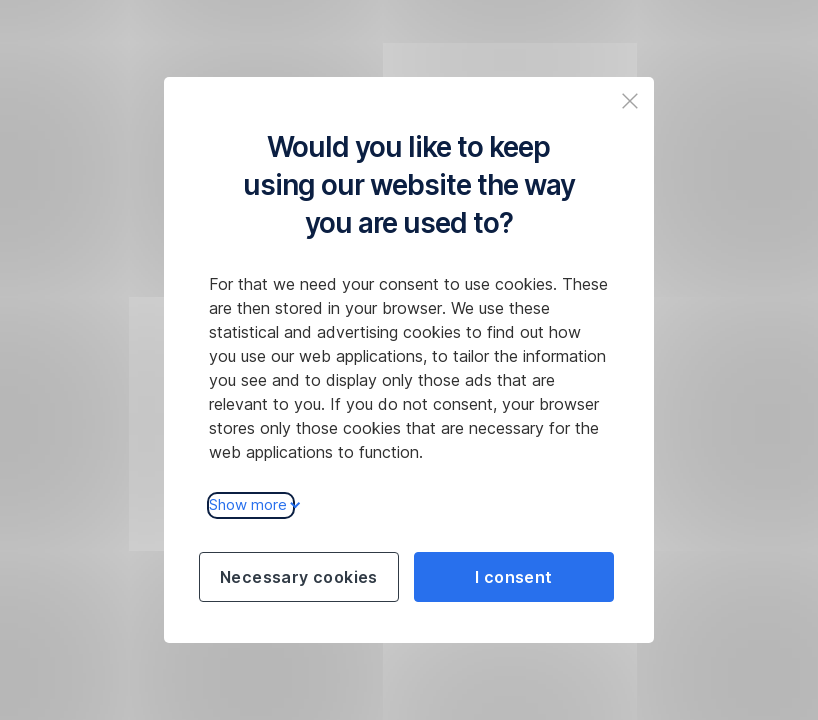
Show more (251, 504)
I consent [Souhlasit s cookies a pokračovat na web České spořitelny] (514, 577)
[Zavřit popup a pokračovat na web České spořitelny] (630, 101)
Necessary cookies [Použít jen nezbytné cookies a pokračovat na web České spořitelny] (299, 577)
